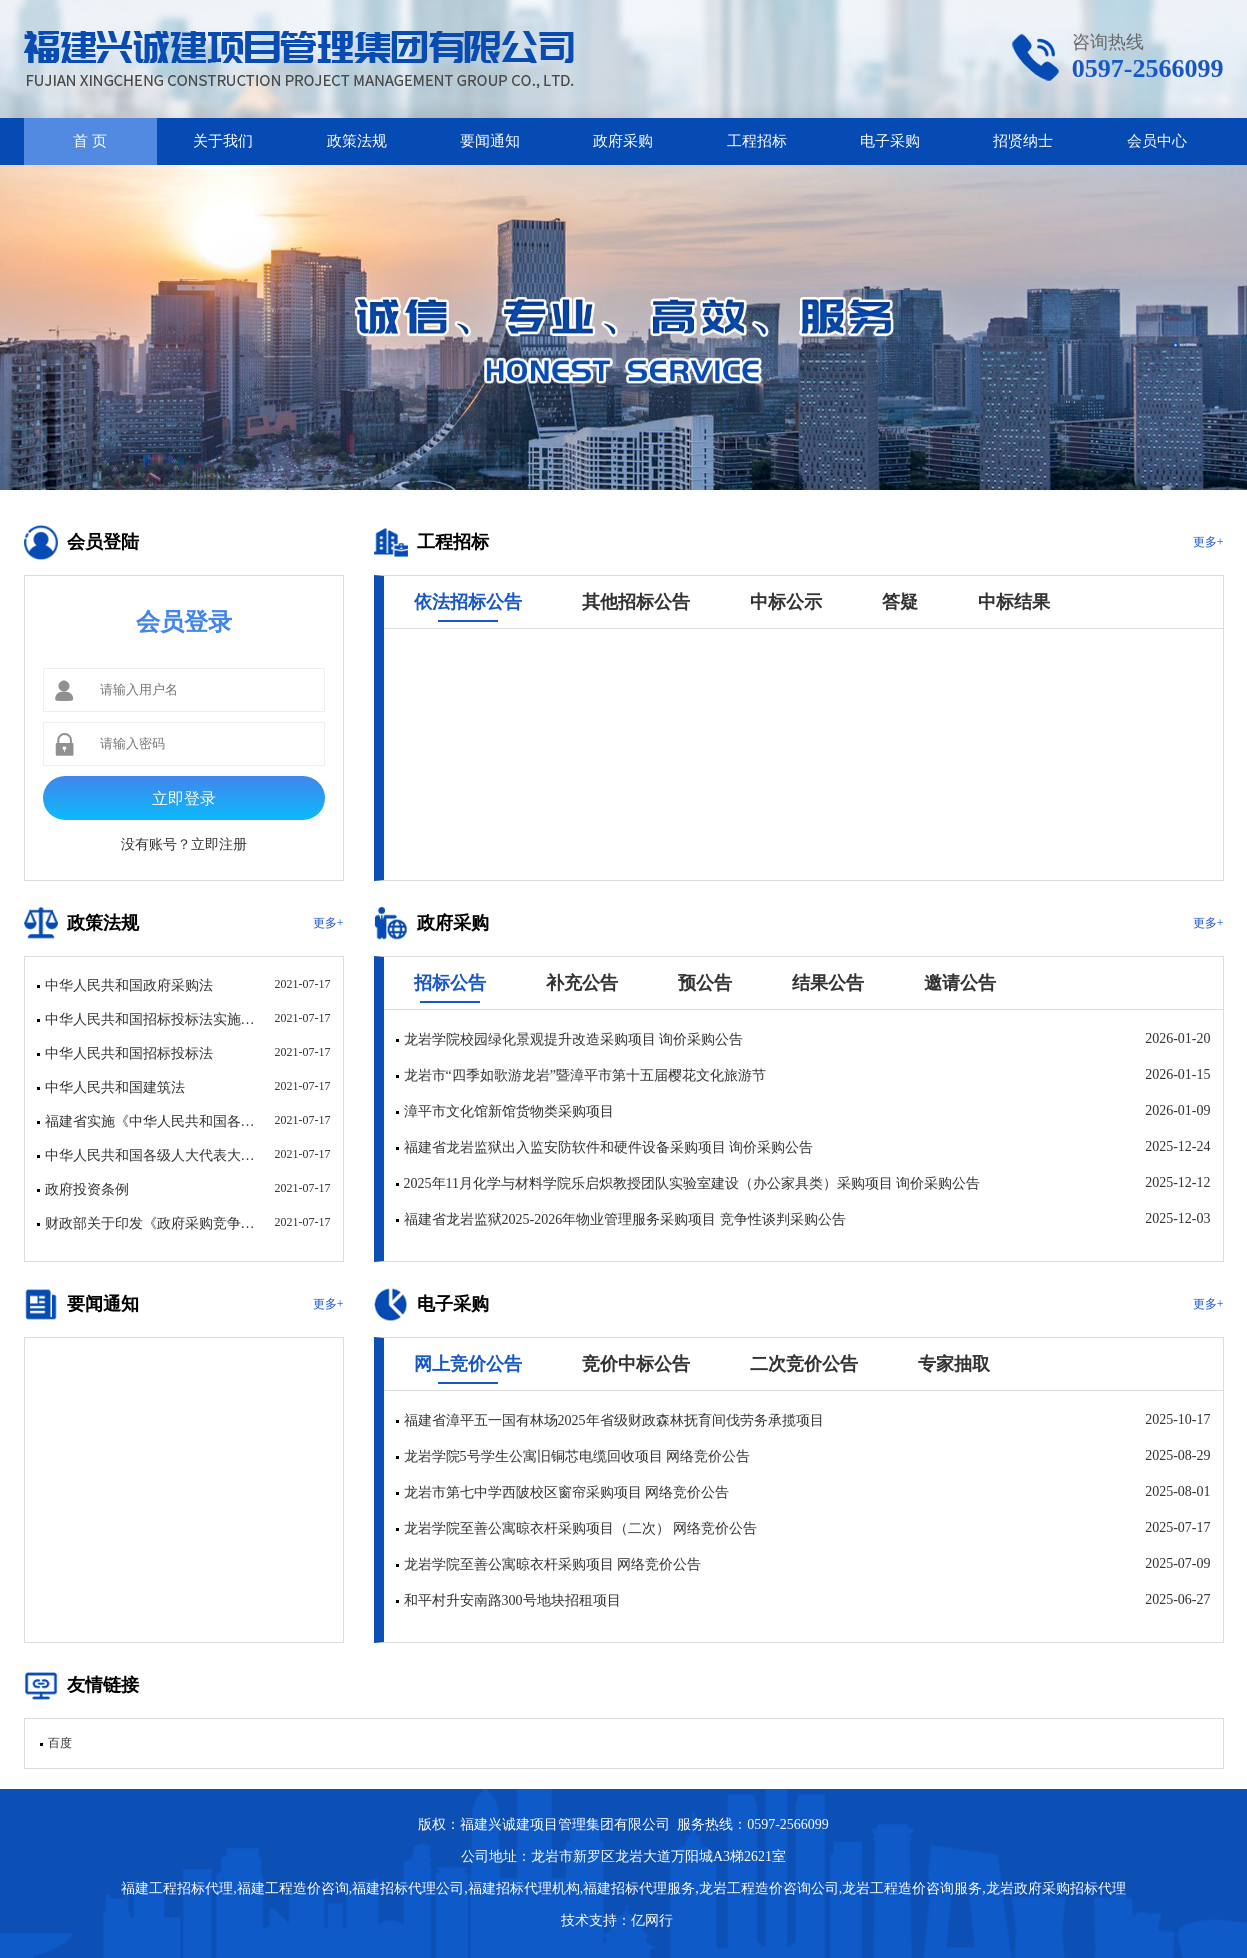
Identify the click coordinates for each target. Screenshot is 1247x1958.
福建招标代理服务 (639, 1888)
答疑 (900, 602)
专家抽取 (954, 1364)
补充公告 (582, 983)
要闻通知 (490, 141)
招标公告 (450, 983)
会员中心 (1157, 141)
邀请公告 (960, 983)
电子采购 (890, 141)
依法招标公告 (468, 602)
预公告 (705, 983)
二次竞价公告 (804, 1364)
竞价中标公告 (636, 1364)
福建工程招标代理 (177, 1888)
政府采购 (623, 141)
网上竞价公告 (468, 1364)
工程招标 (757, 141)
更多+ (1208, 542)
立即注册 (219, 844)
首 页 (90, 141)
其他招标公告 (636, 602)
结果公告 (828, 983)
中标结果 (1014, 602)
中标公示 (786, 602)
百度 (60, 1743)
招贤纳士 (1023, 141)
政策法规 (357, 141)
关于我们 (223, 141)
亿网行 (654, 1920)
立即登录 (184, 798)
